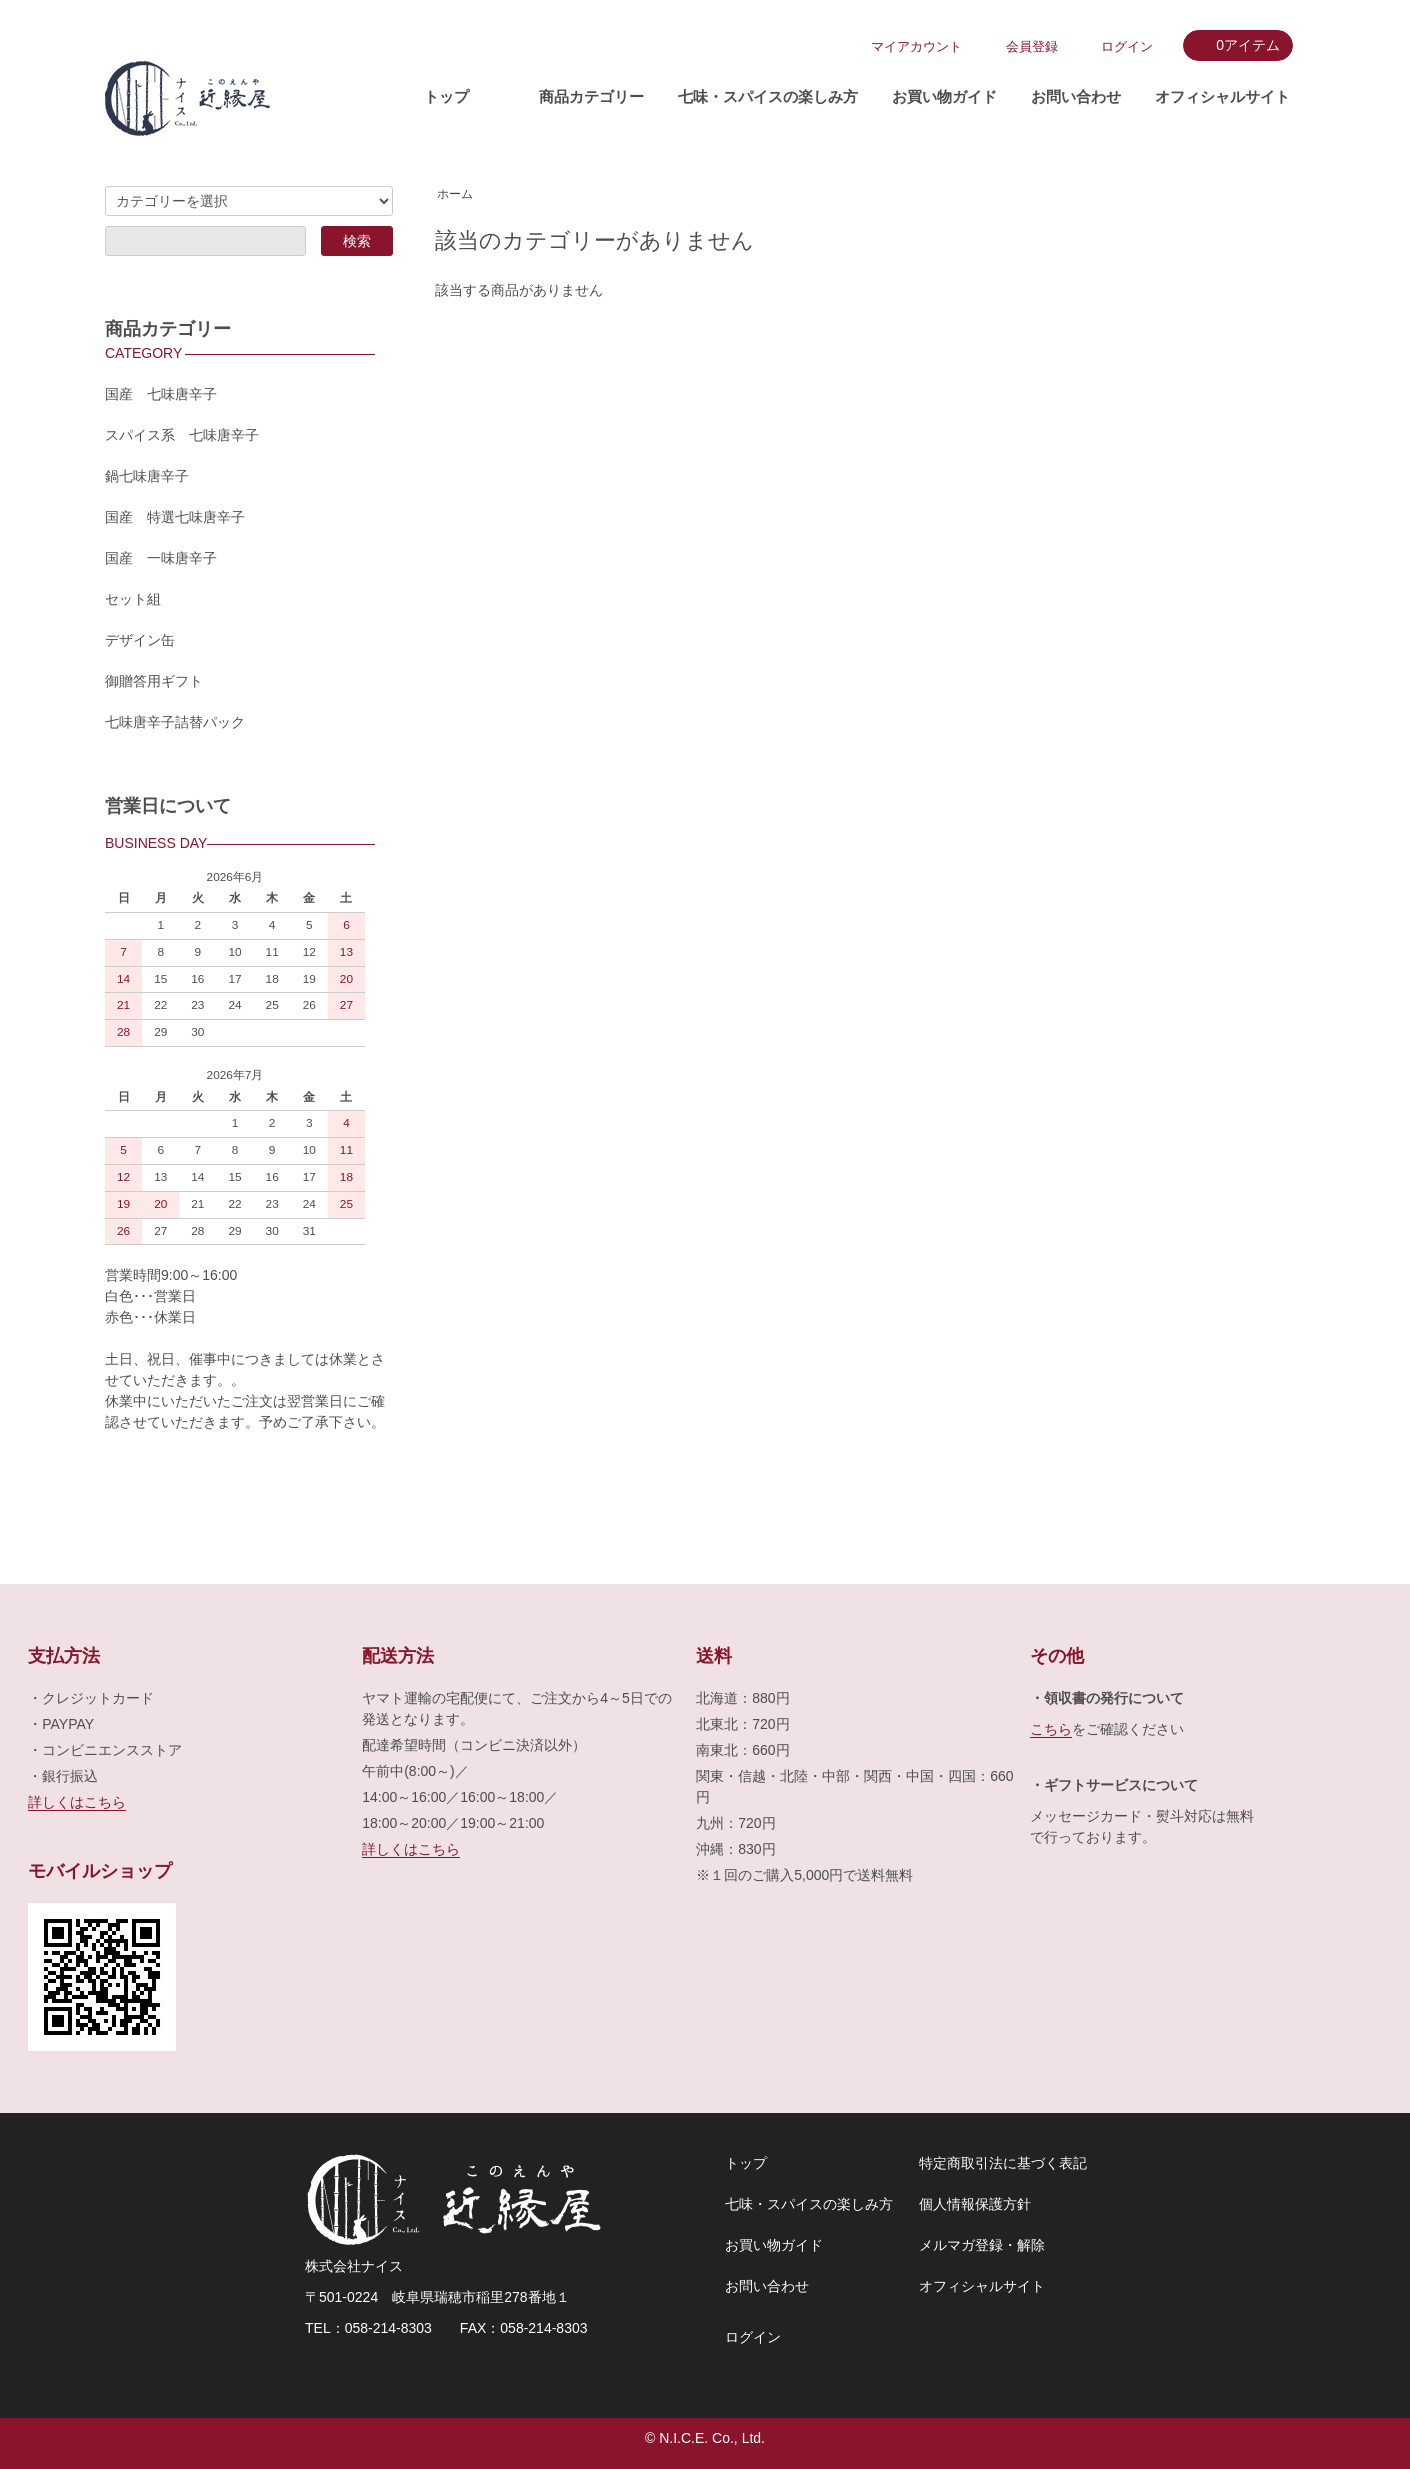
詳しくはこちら (77, 1802)
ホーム (455, 194)
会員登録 (1032, 46)
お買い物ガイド (944, 96)
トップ (446, 96)
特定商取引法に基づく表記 (1003, 2163)
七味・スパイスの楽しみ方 (768, 96)
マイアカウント (916, 46)
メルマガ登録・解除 (982, 2245)
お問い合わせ (1076, 96)
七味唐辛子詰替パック (175, 722)
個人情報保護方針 (975, 2204)
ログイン (1127, 46)
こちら (1051, 1729)
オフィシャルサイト (1222, 96)
